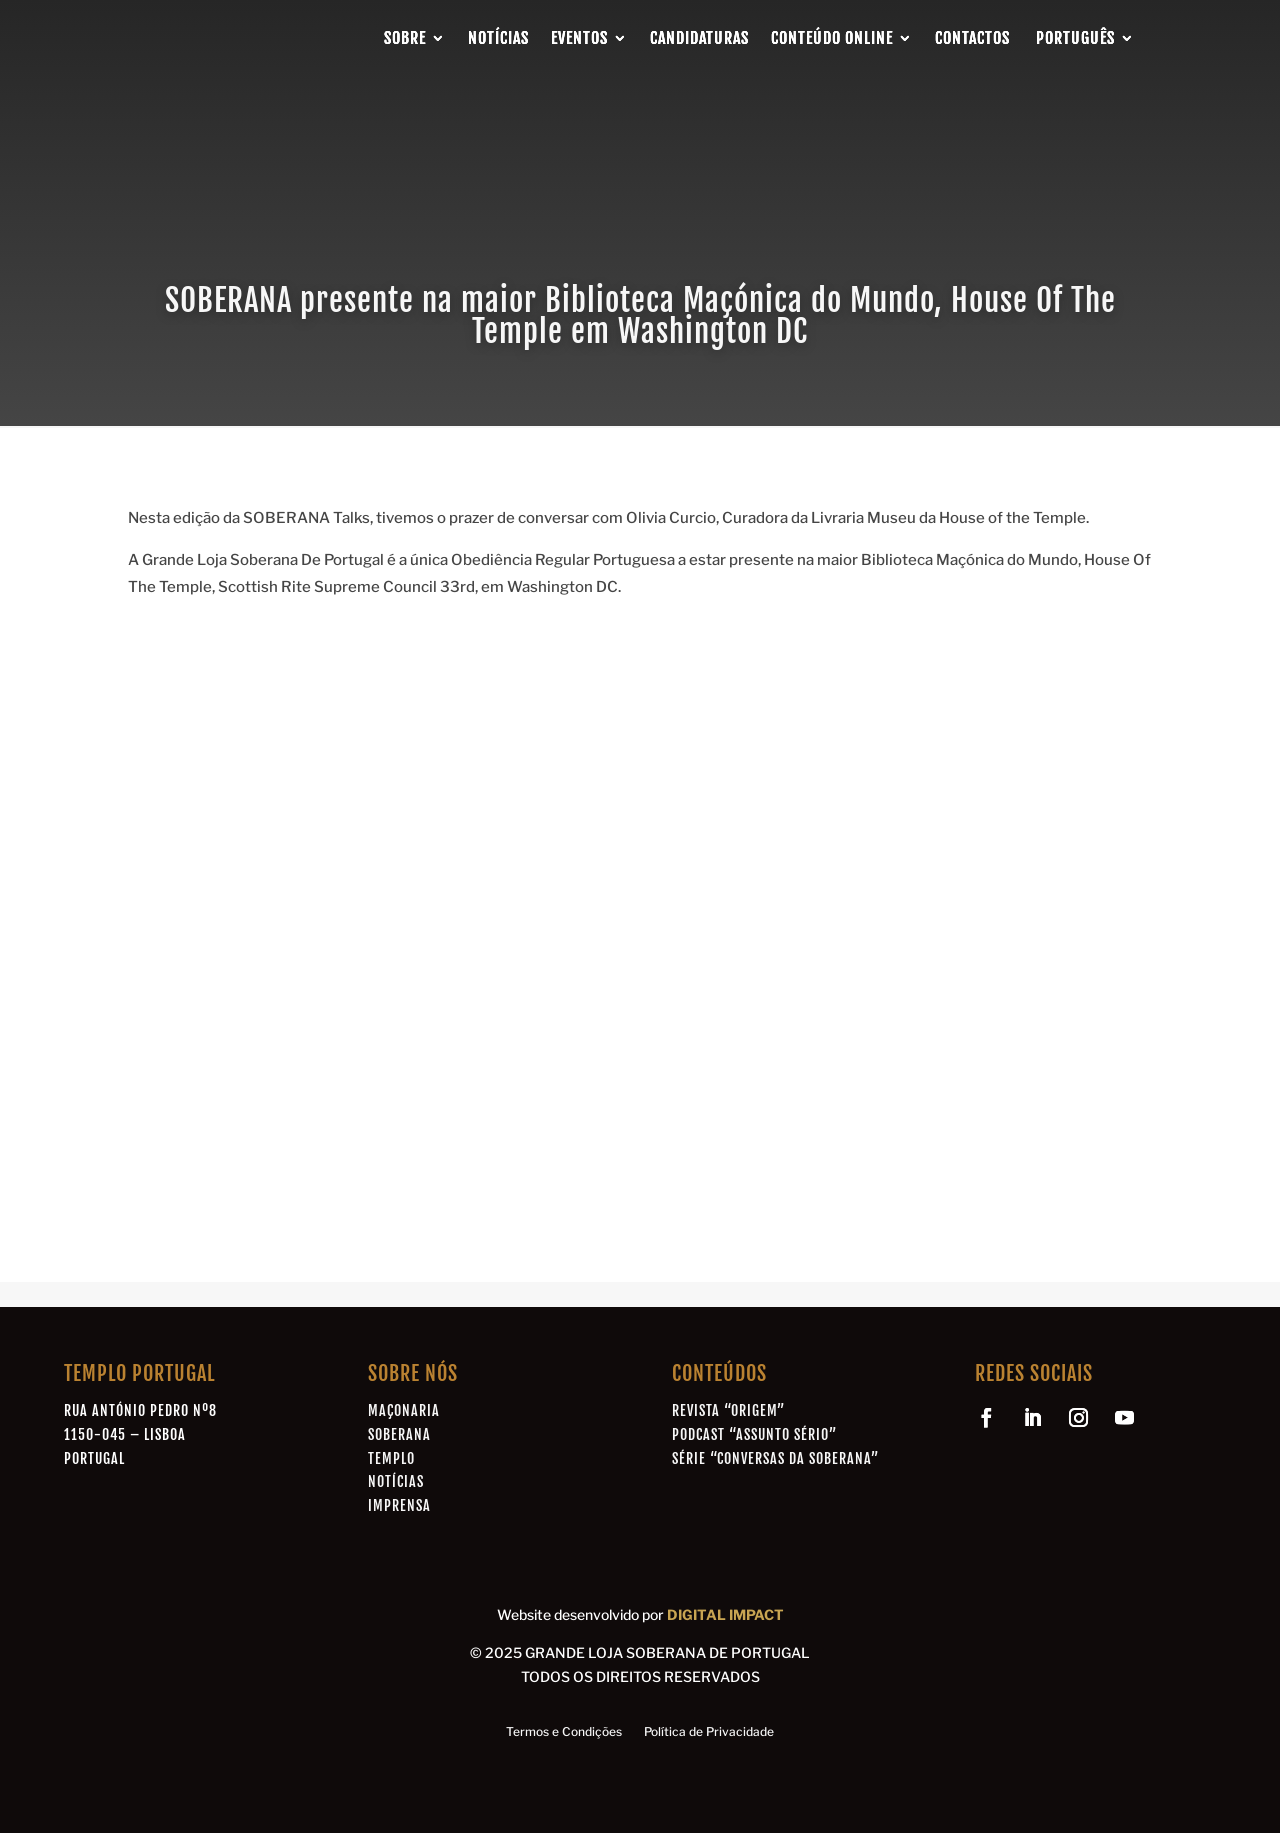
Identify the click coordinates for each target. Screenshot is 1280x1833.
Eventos (579, 38)
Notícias (498, 38)
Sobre (405, 38)
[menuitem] (1084, 38)
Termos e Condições (564, 1732)
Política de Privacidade (709, 1732)
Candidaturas (699, 38)
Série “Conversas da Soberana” (775, 1458)
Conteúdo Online (832, 38)
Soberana (399, 1434)
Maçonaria (404, 1410)
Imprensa (399, 1505)
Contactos (972, 38)
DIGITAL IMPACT (725, 1614)
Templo (391, 1458)
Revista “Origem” (728, 1410)
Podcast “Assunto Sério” (754, 1434)
